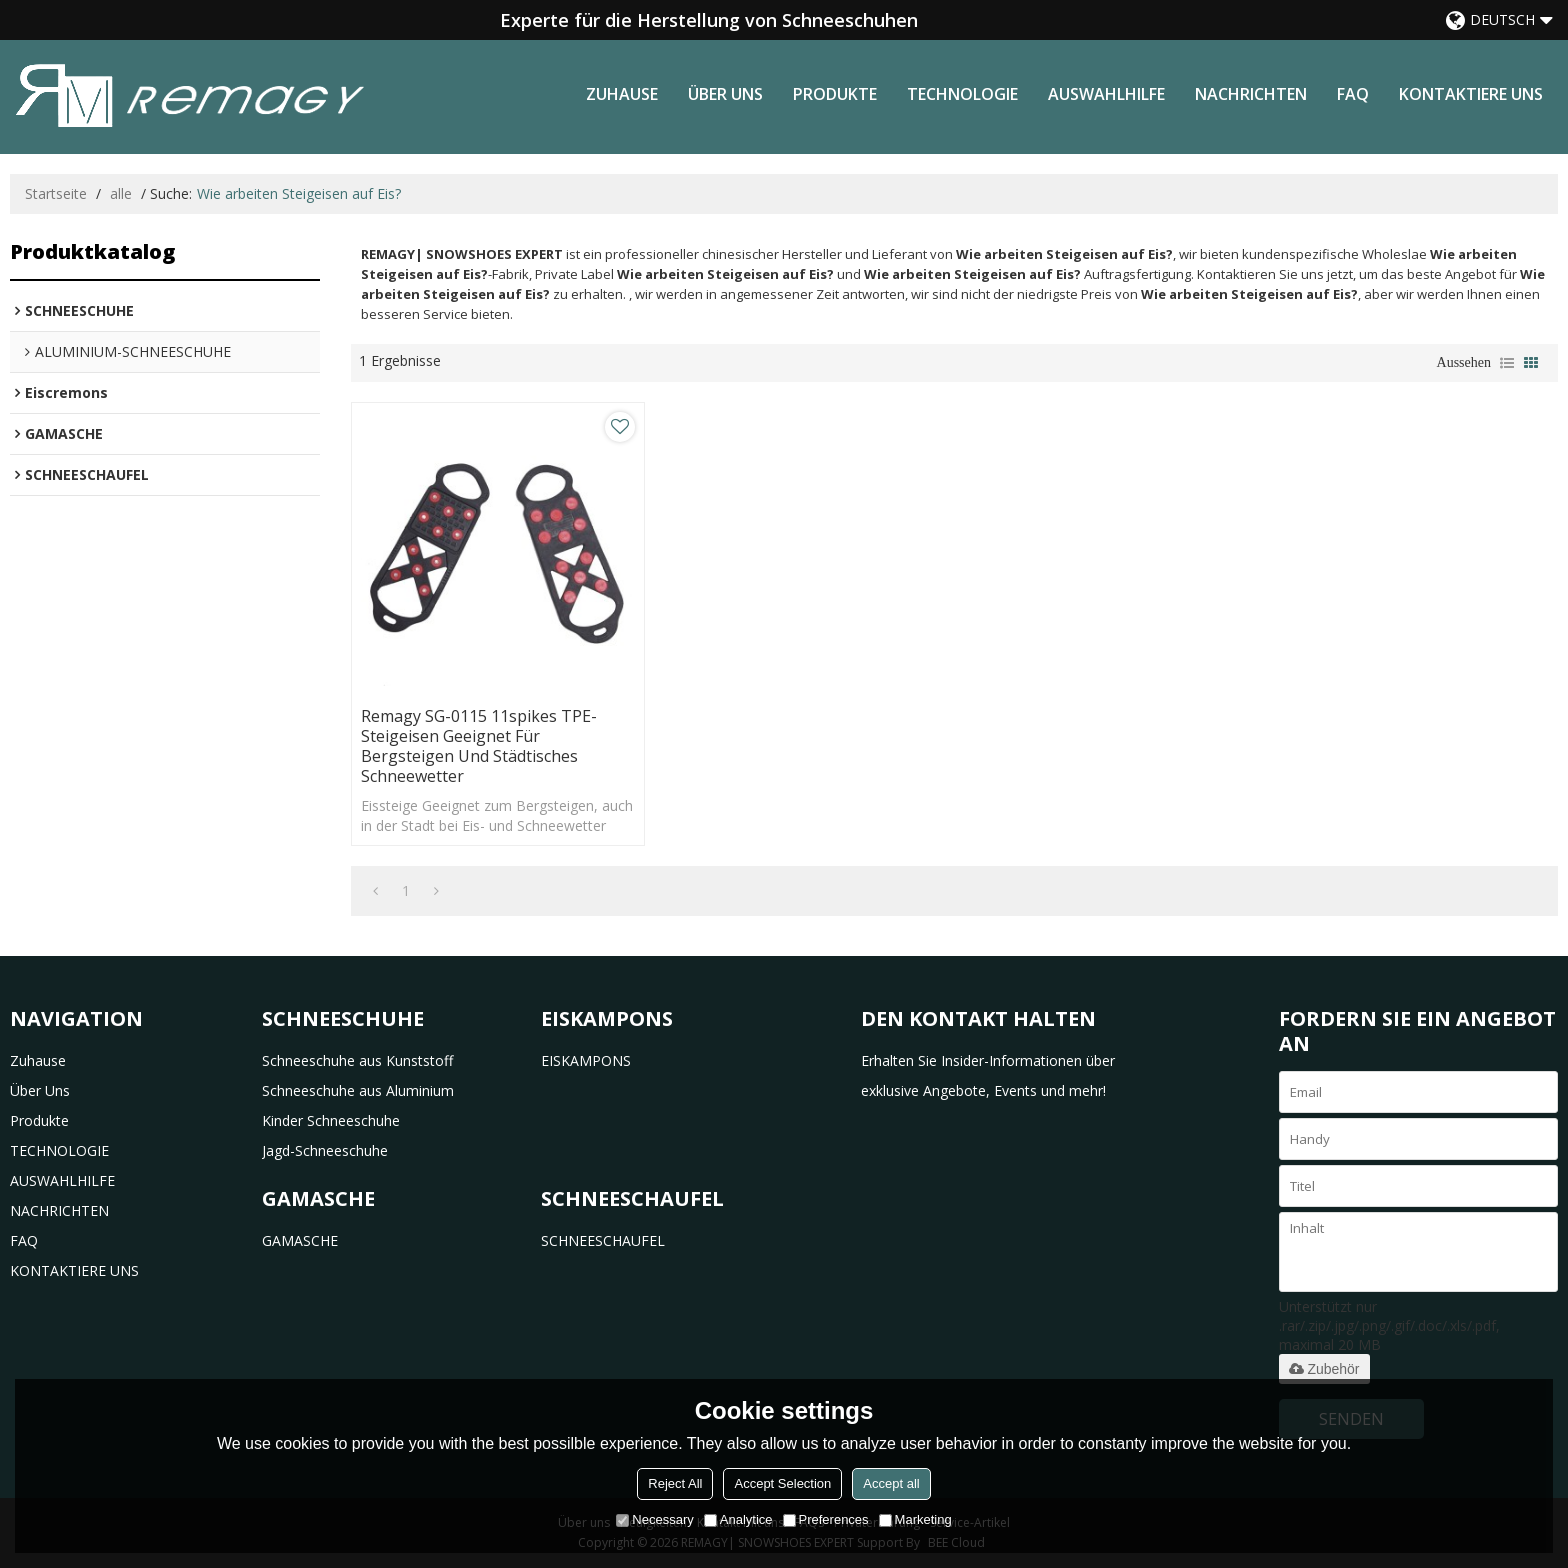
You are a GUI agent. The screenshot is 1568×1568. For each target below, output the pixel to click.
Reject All (675, 1483)
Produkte (835, 94)
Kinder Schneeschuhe (331, 1120)
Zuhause (622, 94)
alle (121, 193)
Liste (1507, 363)
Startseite (56, 193)
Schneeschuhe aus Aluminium (358, 1090)
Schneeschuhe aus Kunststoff (357, 1060)
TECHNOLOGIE (962, 94)
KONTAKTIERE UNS (1471, 94)
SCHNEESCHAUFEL (603, 1240)
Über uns (725, 94)
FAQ (1353, 94)
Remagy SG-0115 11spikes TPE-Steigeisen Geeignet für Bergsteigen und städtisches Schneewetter (479, 746)
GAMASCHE (300, 1240)
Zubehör (1324, 1369)
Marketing (915, 1519)
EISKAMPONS (586, 1060)
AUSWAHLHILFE (1106, 94)
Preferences (826, 1519)
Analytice (738, 1519)
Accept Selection (782, 1483)
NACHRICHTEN (1251, 94)
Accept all (891, 1483)
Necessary (654, 1519)
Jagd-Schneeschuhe (325, 1150)
